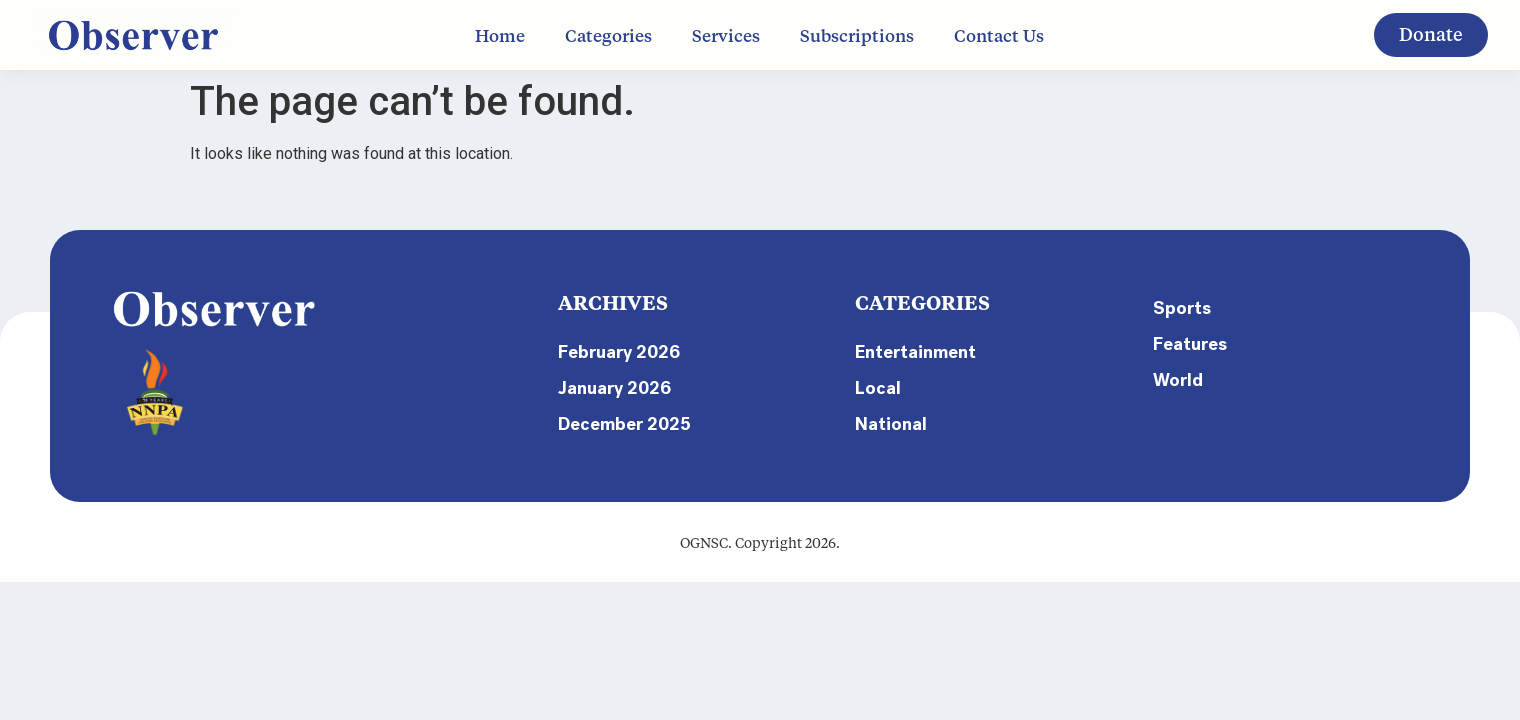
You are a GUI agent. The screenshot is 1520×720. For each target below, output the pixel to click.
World (1178, 380)
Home (500, 35)
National (891, 424)
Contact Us (999, 35)
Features (1190, 344)
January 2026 (614, 388)
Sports (1182, 308)
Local (878, 388)
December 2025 (624, 424)
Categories (608, 35)
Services (726, 35)
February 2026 (619, 352)
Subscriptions (857, 35)
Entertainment (915, 352)
